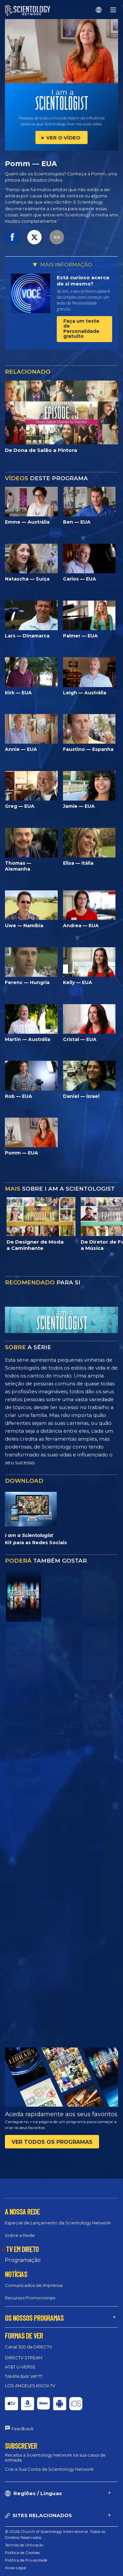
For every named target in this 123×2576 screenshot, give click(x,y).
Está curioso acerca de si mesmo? (83, 280)
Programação (23, 2260)
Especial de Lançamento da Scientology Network (58, 2222)
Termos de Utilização (24, 2544)
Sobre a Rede (20, 2235)
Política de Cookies (22, 2552)
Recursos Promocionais (30, 2297)
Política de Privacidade (26, 2560)
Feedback (22, 2428)
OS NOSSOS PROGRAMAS (34, 2318)
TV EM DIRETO (22, 2249)
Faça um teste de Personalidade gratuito (81, 328)
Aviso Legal (15, 2567)
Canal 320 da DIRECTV (28, 2346)
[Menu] (113, 10)
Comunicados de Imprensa (34, 2285)
